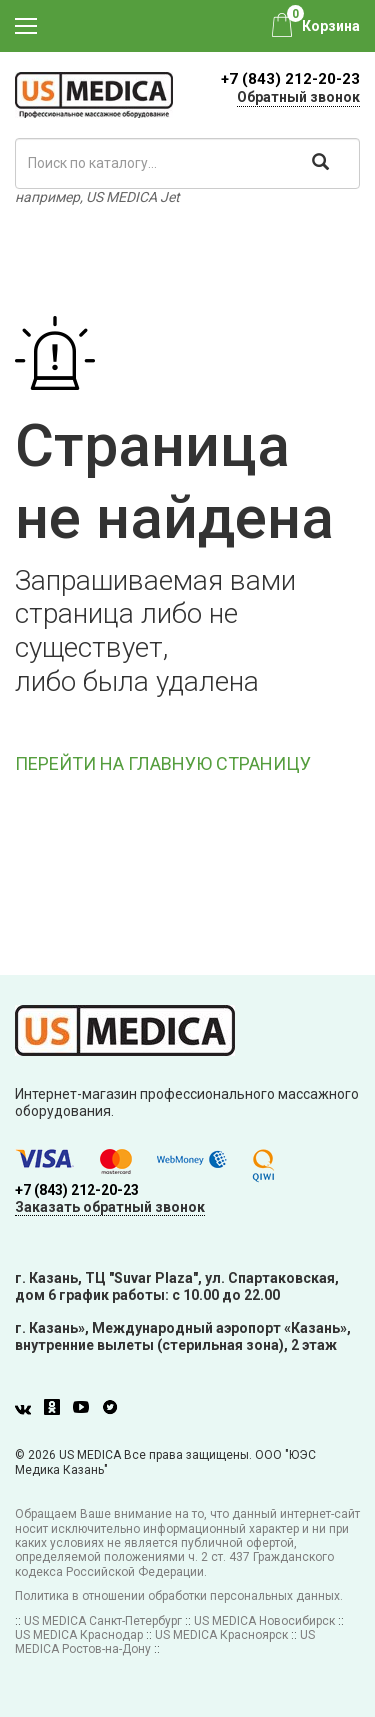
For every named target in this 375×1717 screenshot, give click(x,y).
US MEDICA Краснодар (79, 1635)
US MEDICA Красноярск (221, 1635)
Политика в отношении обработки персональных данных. (179, 1596)
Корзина (331, 26)
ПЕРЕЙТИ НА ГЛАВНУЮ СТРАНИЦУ (163, 763)
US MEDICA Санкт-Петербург (103, 1621)
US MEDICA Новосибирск (264, 1621)
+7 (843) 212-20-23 (290, 79)
